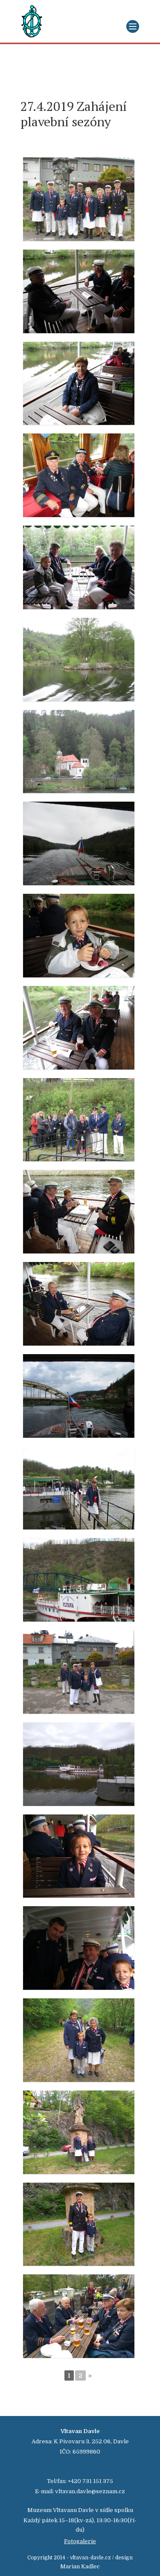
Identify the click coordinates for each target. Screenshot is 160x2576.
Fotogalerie (80, 2541)
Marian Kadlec (80, 2566)
